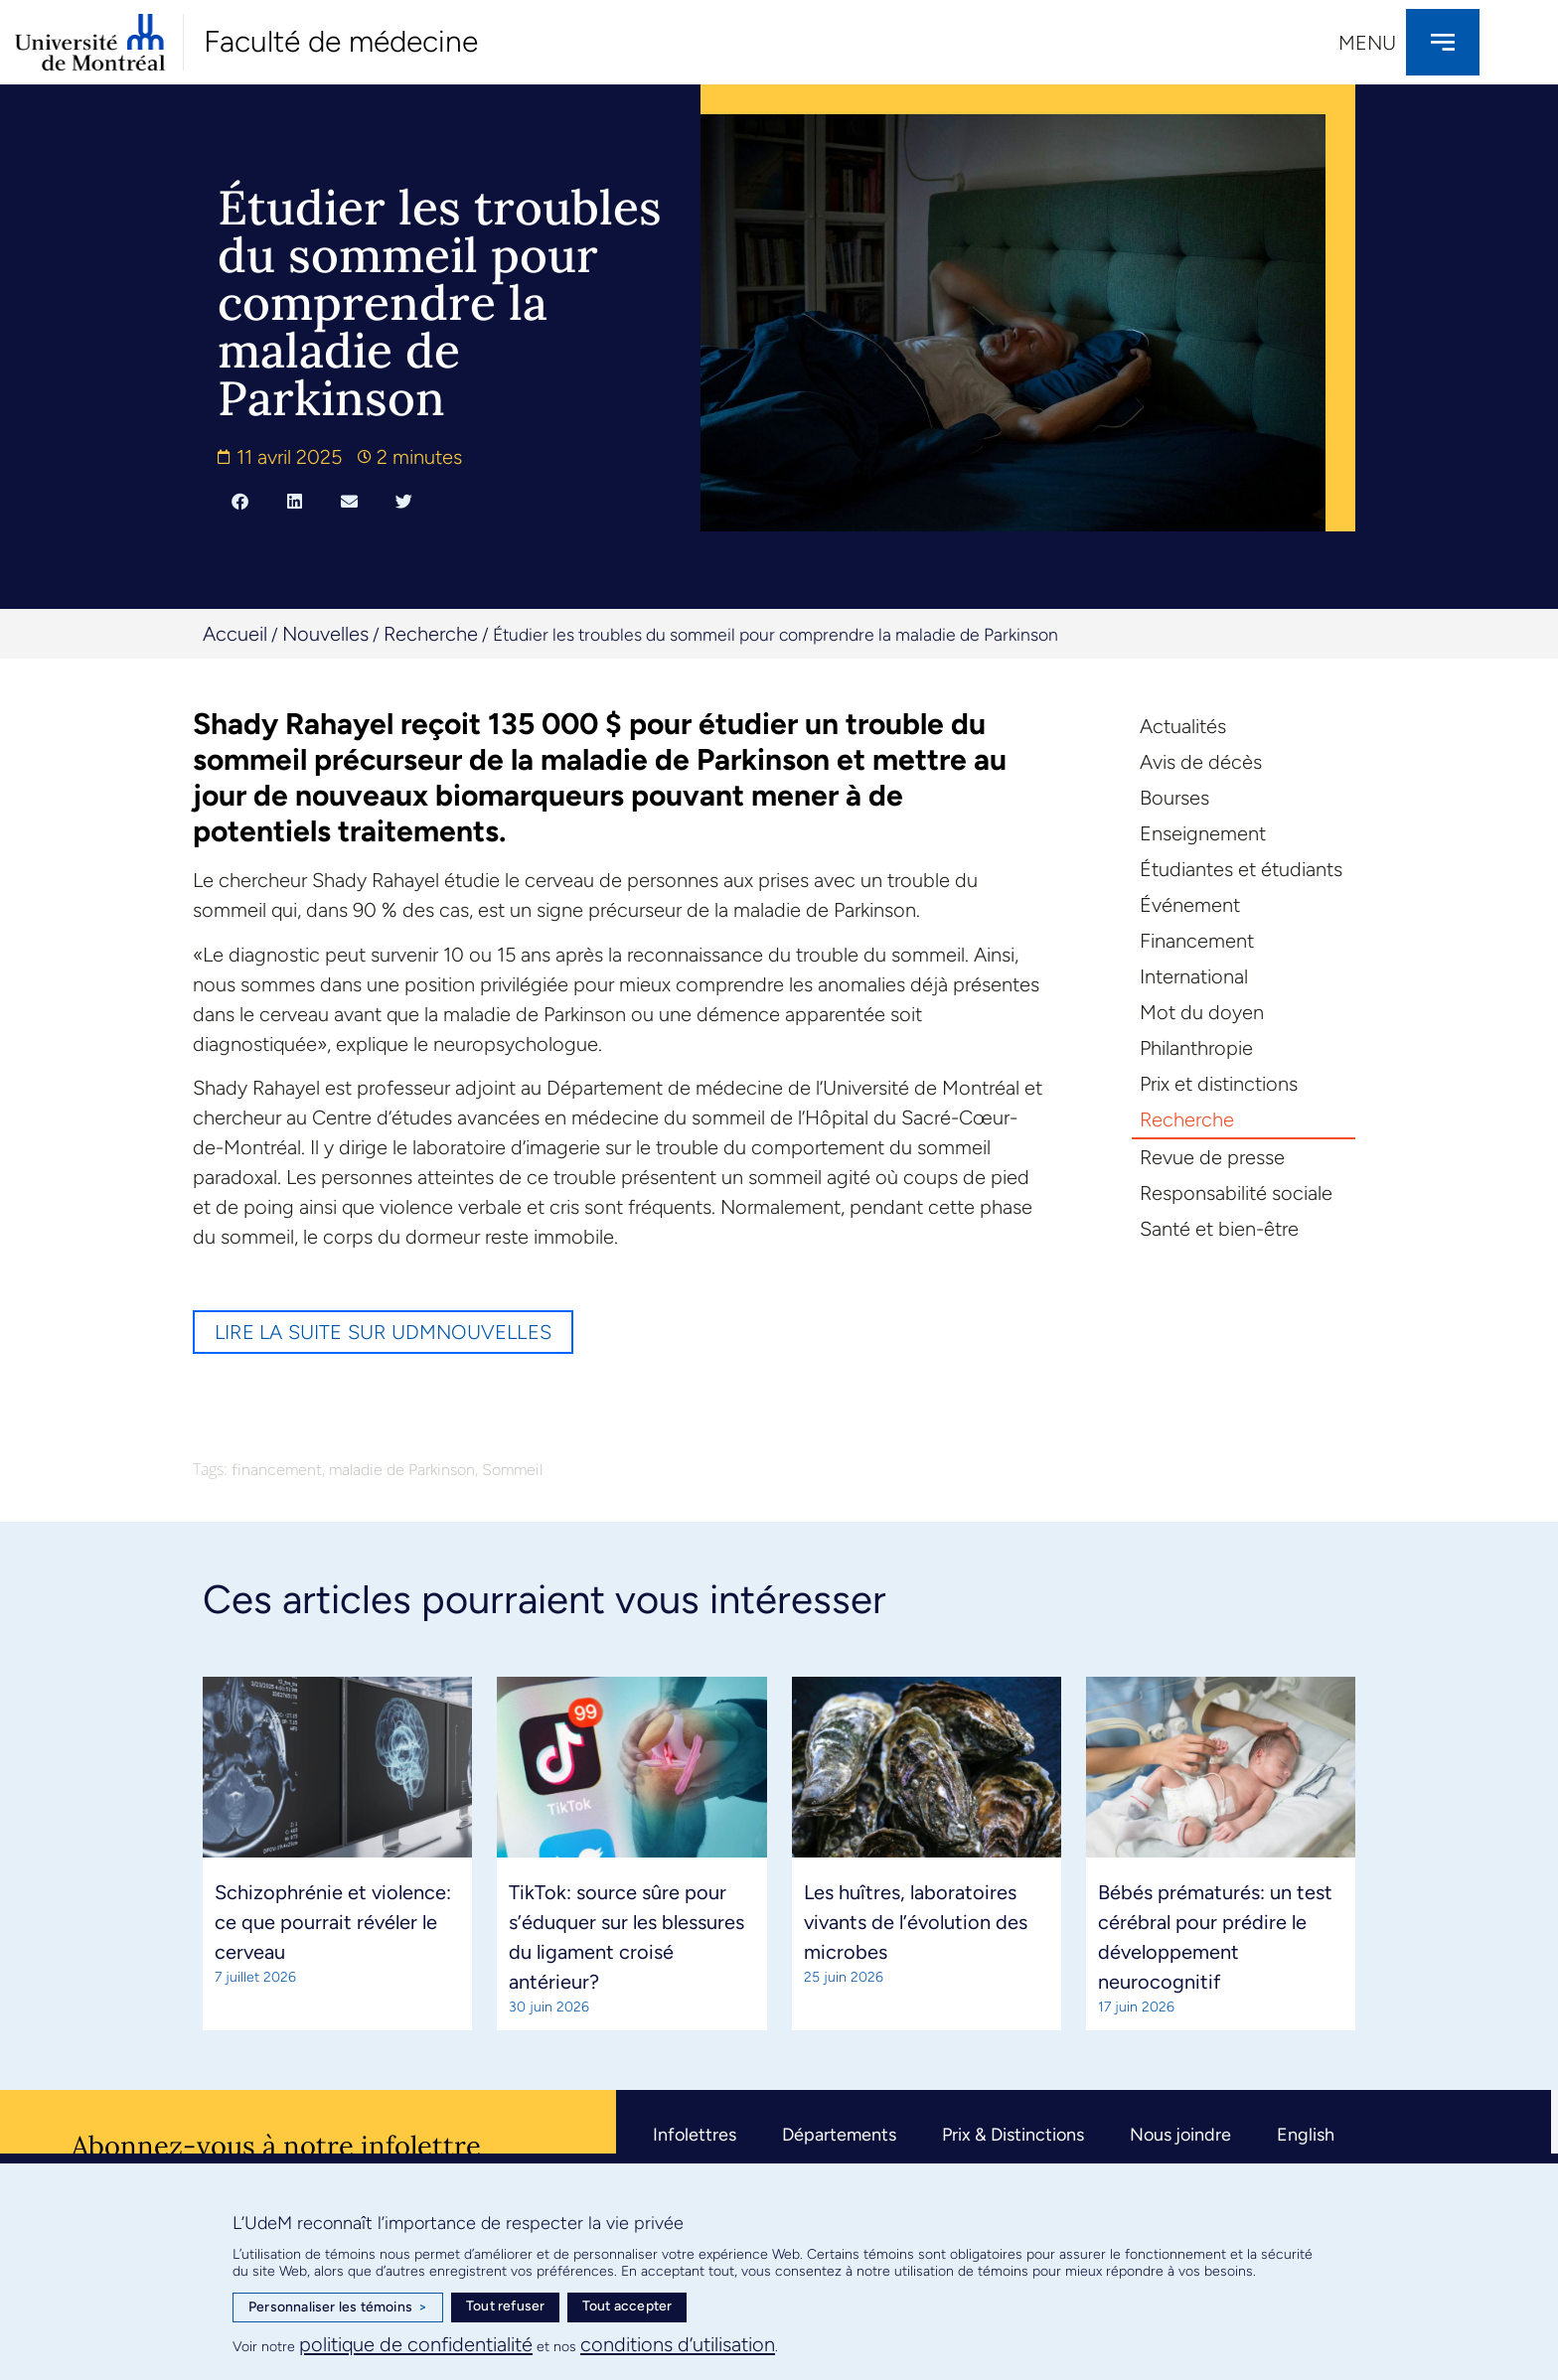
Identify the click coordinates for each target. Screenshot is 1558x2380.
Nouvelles (325, 634)
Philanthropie (1196, 1048)
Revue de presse (1212, 1157)
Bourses (1174, 798)
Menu (1367, 43)
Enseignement (1203, 833)
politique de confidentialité (416, 2344)
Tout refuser (505, 2306)
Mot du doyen (1202, 1012)
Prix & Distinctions (1013, 2135)
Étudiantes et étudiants (1241, 869)
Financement (1197, 941)
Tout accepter (627, 2306)
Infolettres (694, 2135)
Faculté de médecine (341, 41)
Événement (1190, 905)
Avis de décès (1201, 762)
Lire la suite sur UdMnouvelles (383, 1332)
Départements (839, 2135)
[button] (240, 501)
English (1305, 2135)
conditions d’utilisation (677, 2344)
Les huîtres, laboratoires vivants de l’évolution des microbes (915, 1922)
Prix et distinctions (1219, 1084)
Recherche (431, 634)
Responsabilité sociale (1236, 1193)
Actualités (1183, 726)
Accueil (235, 634)
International (1194, 976)
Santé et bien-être (1219, 1229)
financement (277, 1469)
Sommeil (512, 1469)
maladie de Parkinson (402, 1469)
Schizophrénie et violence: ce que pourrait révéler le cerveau (333, 1922)
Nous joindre (1180, 2135)
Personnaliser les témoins (337, 2307)
